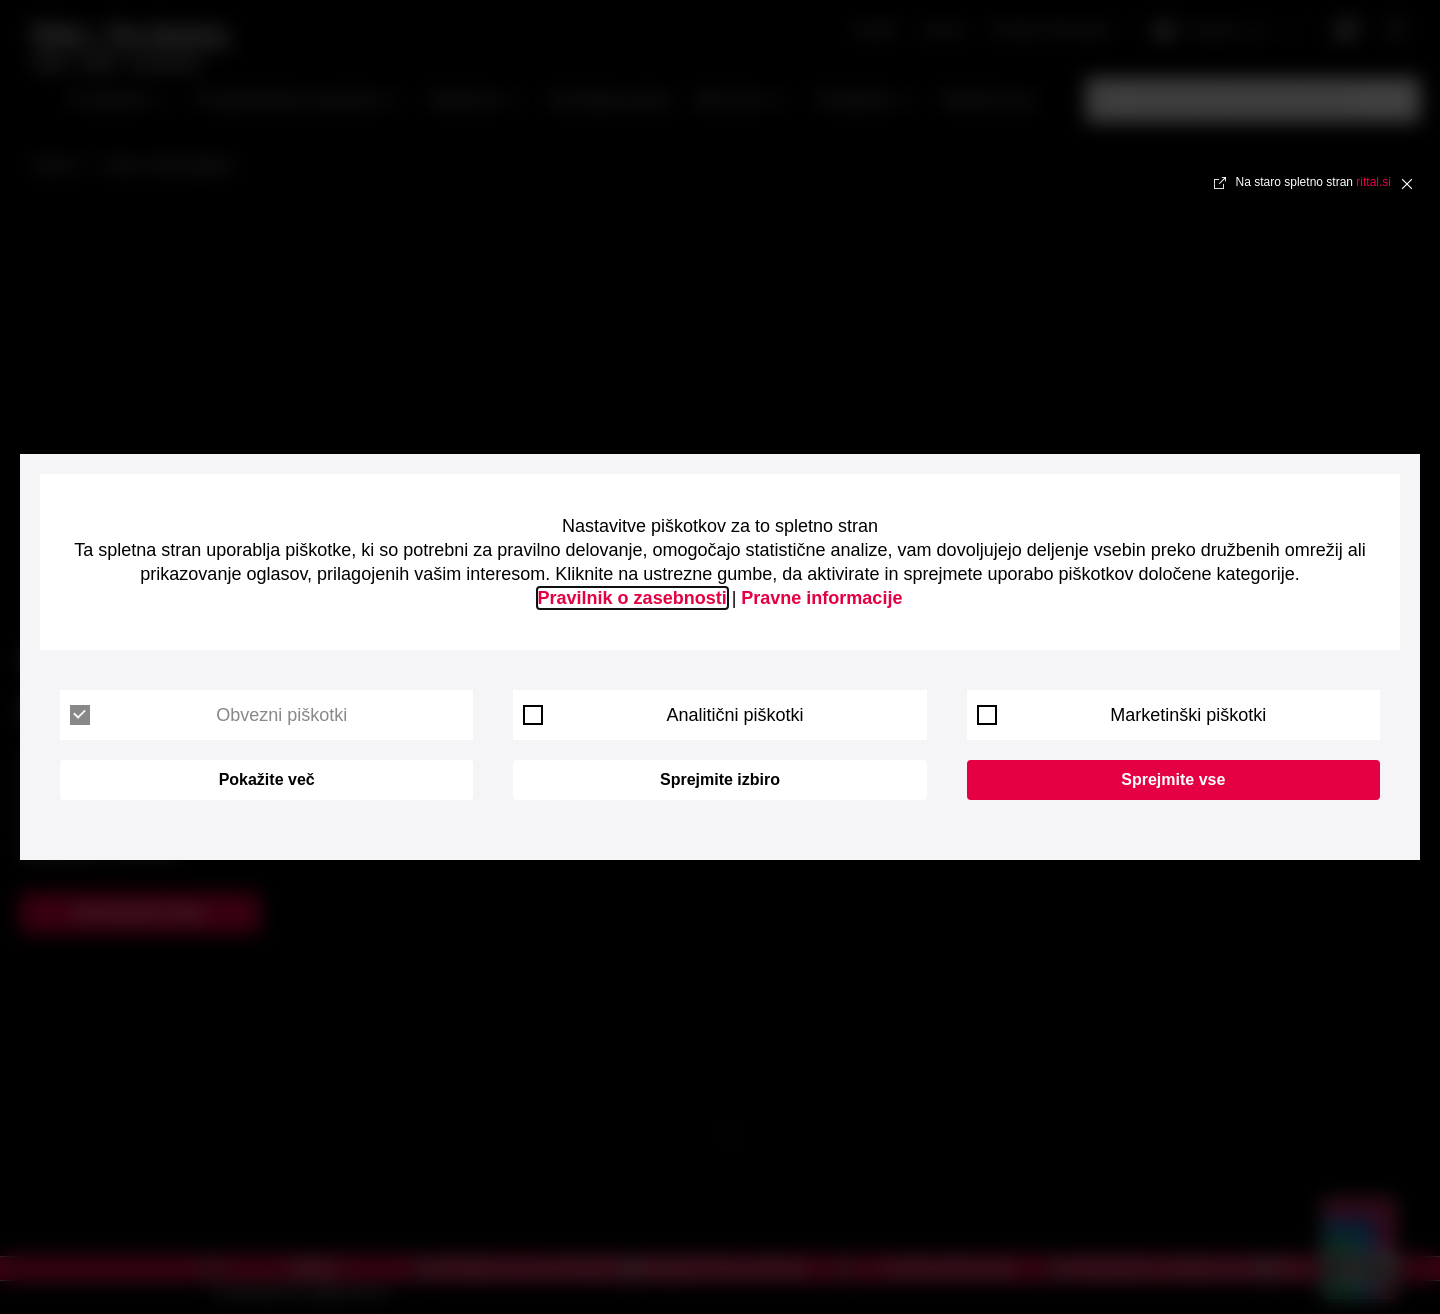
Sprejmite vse (1173, 779)
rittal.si (1373, 182)
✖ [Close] (1407, 183)
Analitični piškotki (663, 715)
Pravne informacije (821, 598)
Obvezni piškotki (208, 715)
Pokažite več (267, 779)
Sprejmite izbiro (720, 779)
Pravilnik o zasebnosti (632, 598)
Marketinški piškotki (1122, 715)
